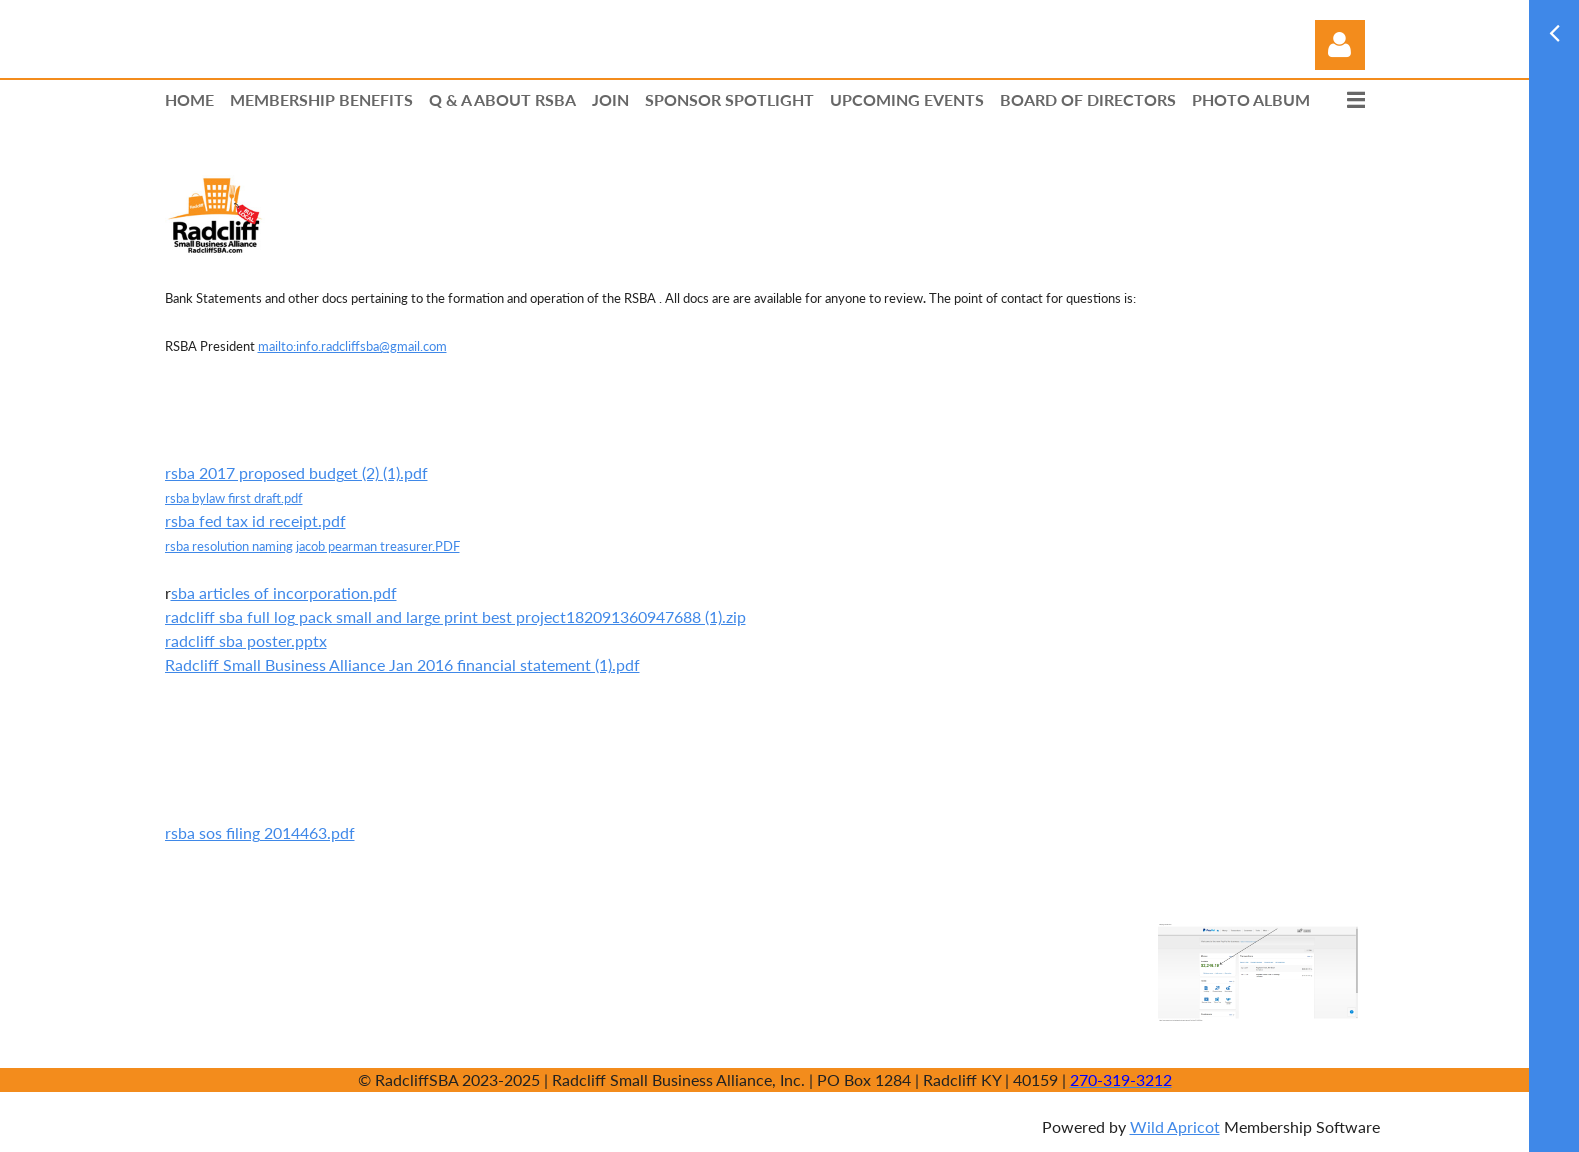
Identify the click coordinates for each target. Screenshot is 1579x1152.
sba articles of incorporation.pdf (284, 592)
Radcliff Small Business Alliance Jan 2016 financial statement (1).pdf (402, 664)
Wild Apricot (1175, 1126)
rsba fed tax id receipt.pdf (255, 520)
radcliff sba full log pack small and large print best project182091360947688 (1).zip (455, 616)
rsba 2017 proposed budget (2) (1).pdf (296, 472)
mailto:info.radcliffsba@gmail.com (352, 346)
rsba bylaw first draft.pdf (234, 498)
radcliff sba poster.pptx (246, 640)
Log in (1340, 45)
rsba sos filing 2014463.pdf (260, 832)
